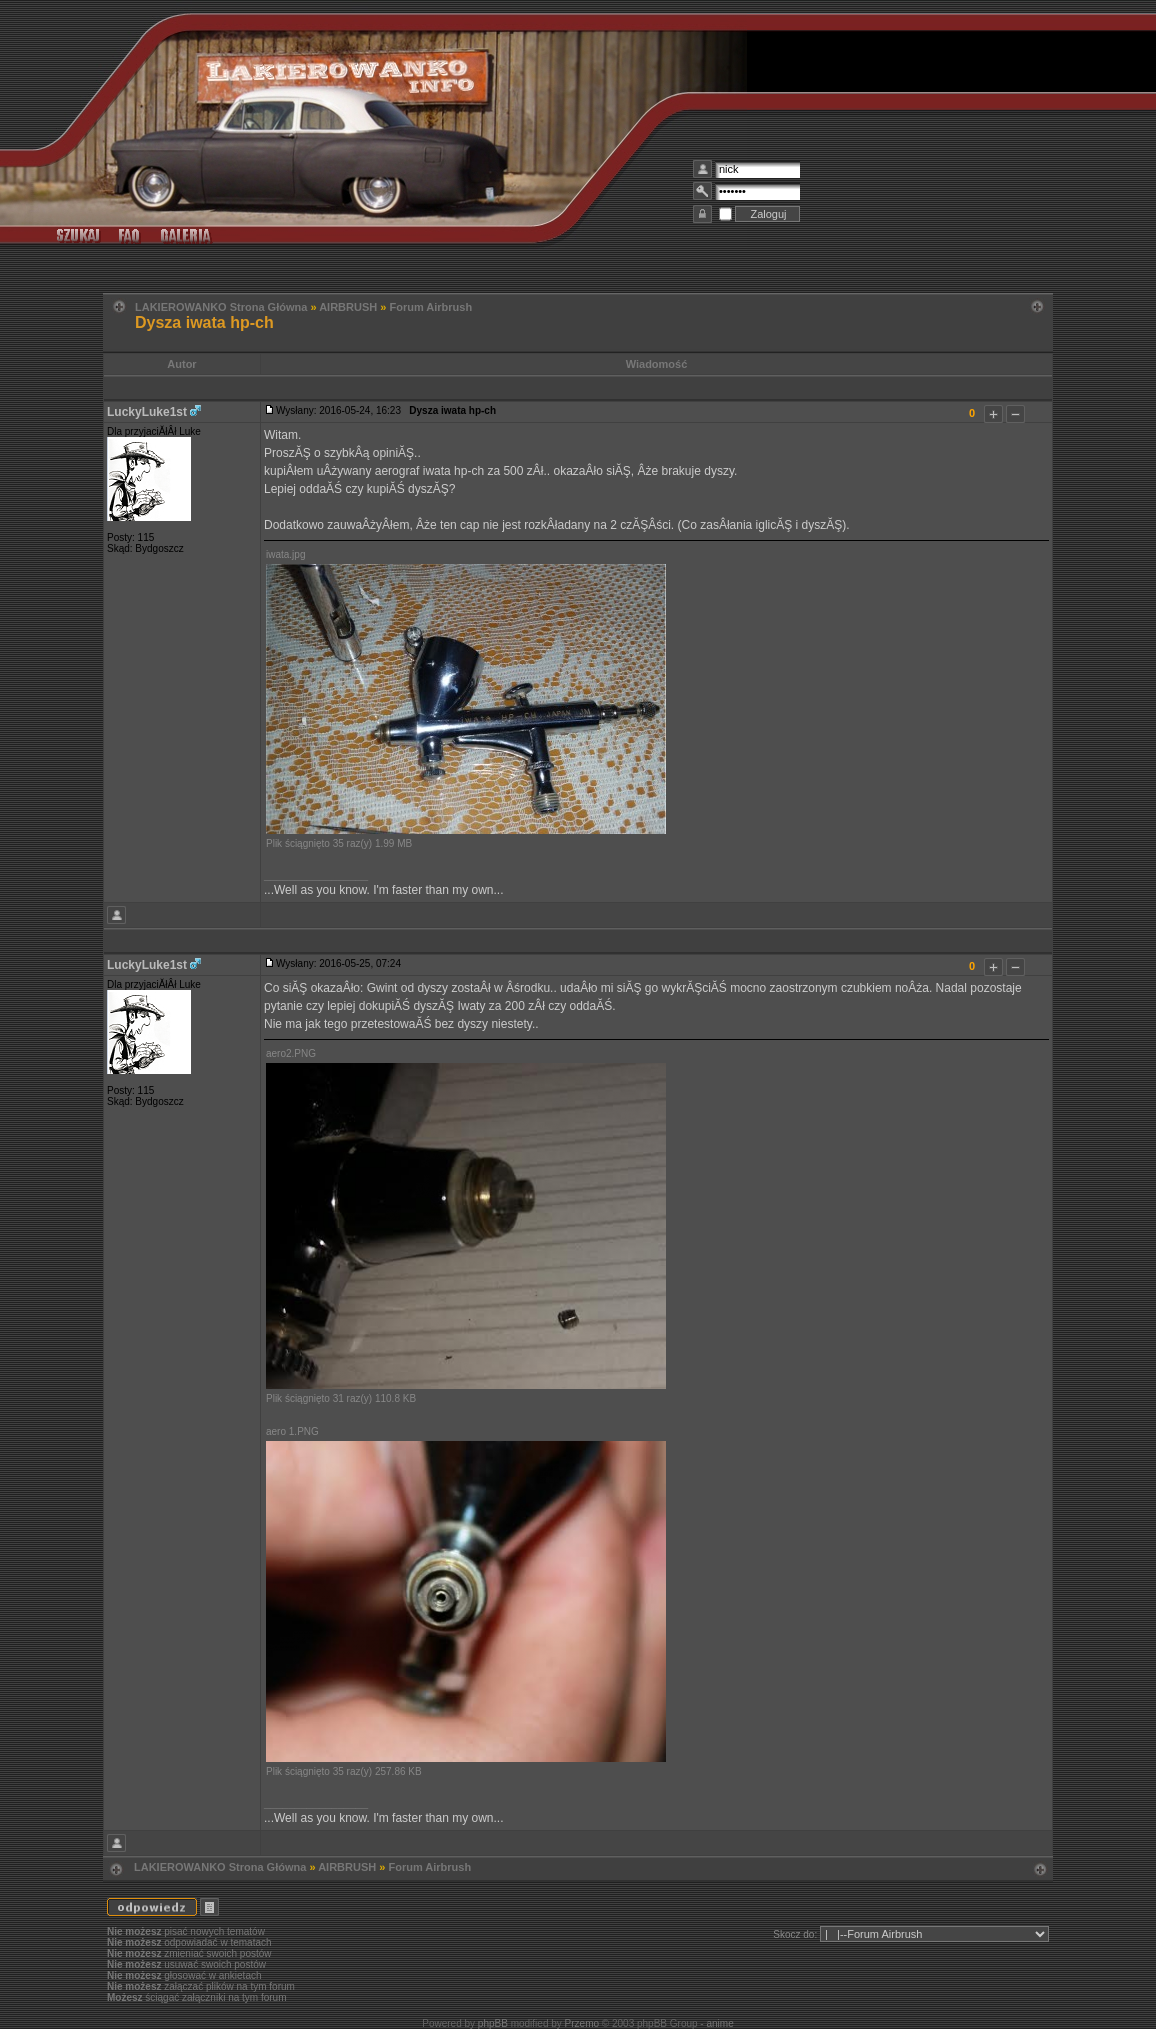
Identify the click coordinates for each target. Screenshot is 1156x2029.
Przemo (582, 2023)
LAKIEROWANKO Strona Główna (221, 307)
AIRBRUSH (348, 307)
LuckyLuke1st (147, 412)
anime (719, 2023)
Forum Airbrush (430, 307)
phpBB (493, 2023)
